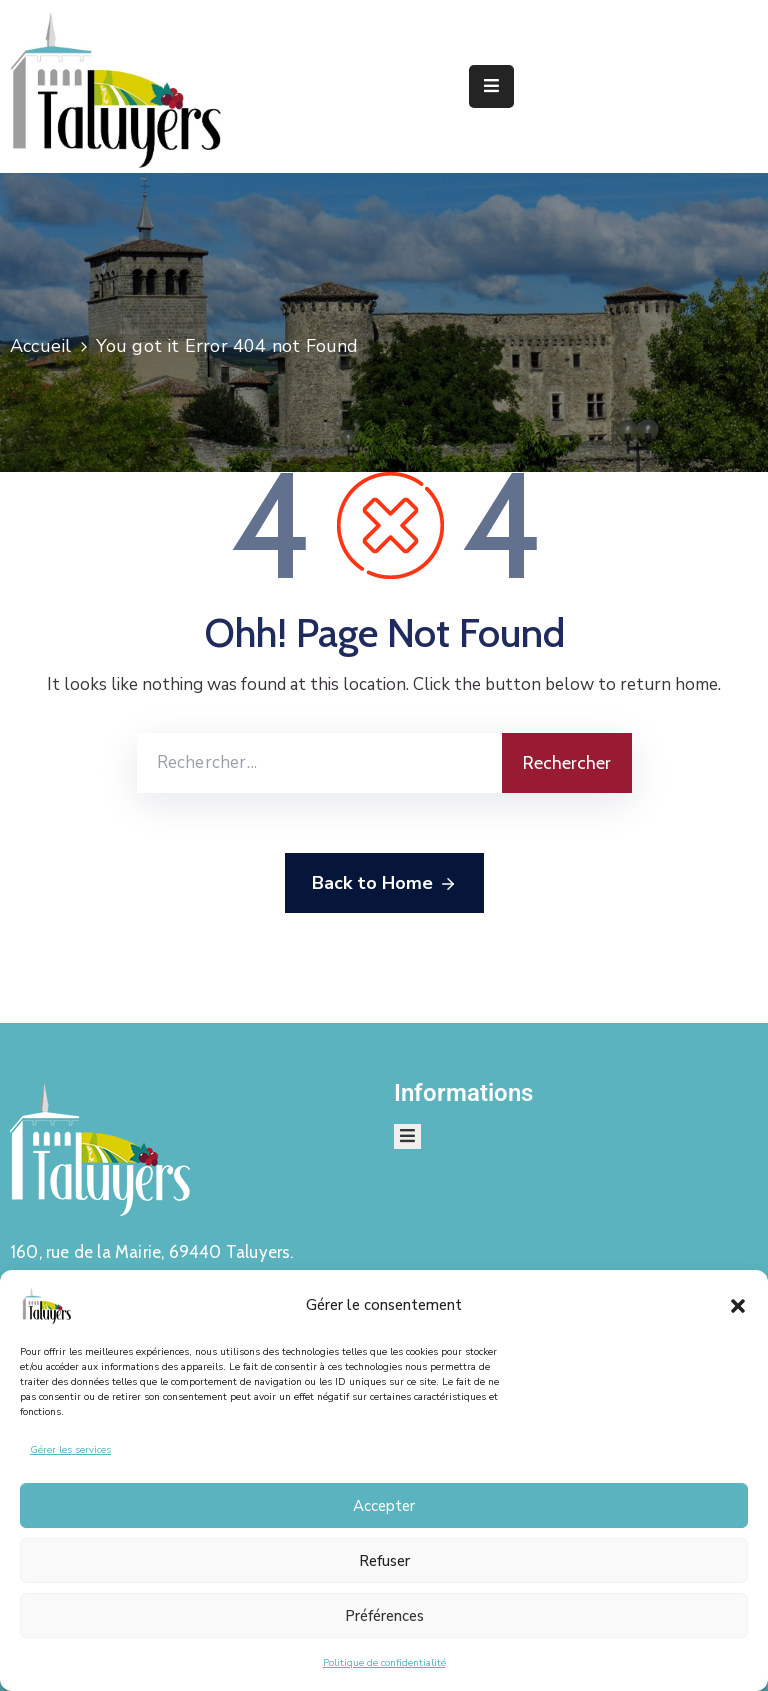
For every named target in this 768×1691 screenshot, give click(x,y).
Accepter (384, 1506)
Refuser (384, 1561)
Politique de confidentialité (384, 1663)
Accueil (40, 346)
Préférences (384, 1616)
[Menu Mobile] (491, 86)
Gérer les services (70, 1450)
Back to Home (384, 884)
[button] (738, 1305)
